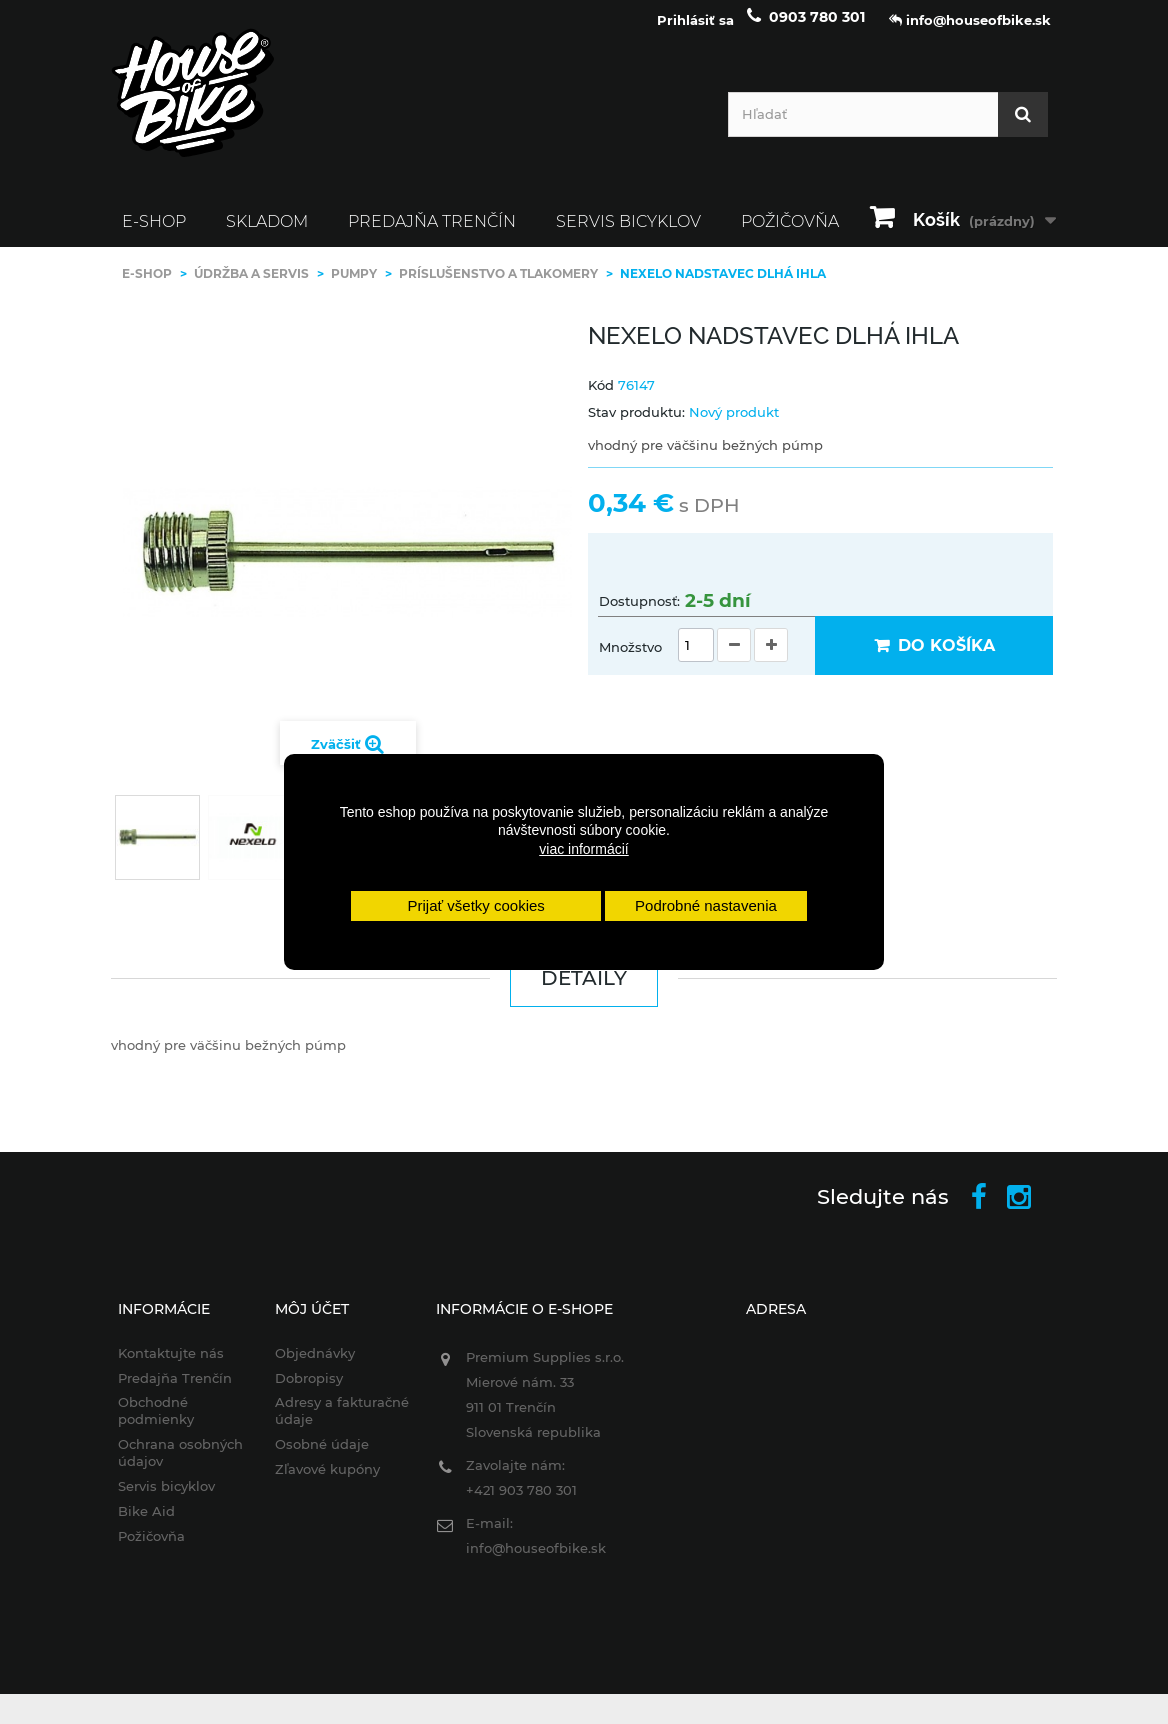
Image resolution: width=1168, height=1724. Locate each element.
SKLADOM (267, 232)
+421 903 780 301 (521, 1501)
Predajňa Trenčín (432, 232)
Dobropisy (309, 1388)
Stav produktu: (636, 423)
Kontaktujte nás (171, 1364)
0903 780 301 (817, 28)
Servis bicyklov (628, 232)
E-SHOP (154, 232)
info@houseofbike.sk (536, 1559)
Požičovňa (151, 1547)
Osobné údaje (322, 1455)
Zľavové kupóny (327, 1480)
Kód (601, 395)
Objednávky (315, 1364)
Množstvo (630, 658)
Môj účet (312, 1320)
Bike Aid (146, 1522)
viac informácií (583, 849)
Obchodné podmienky (156, 1421)
